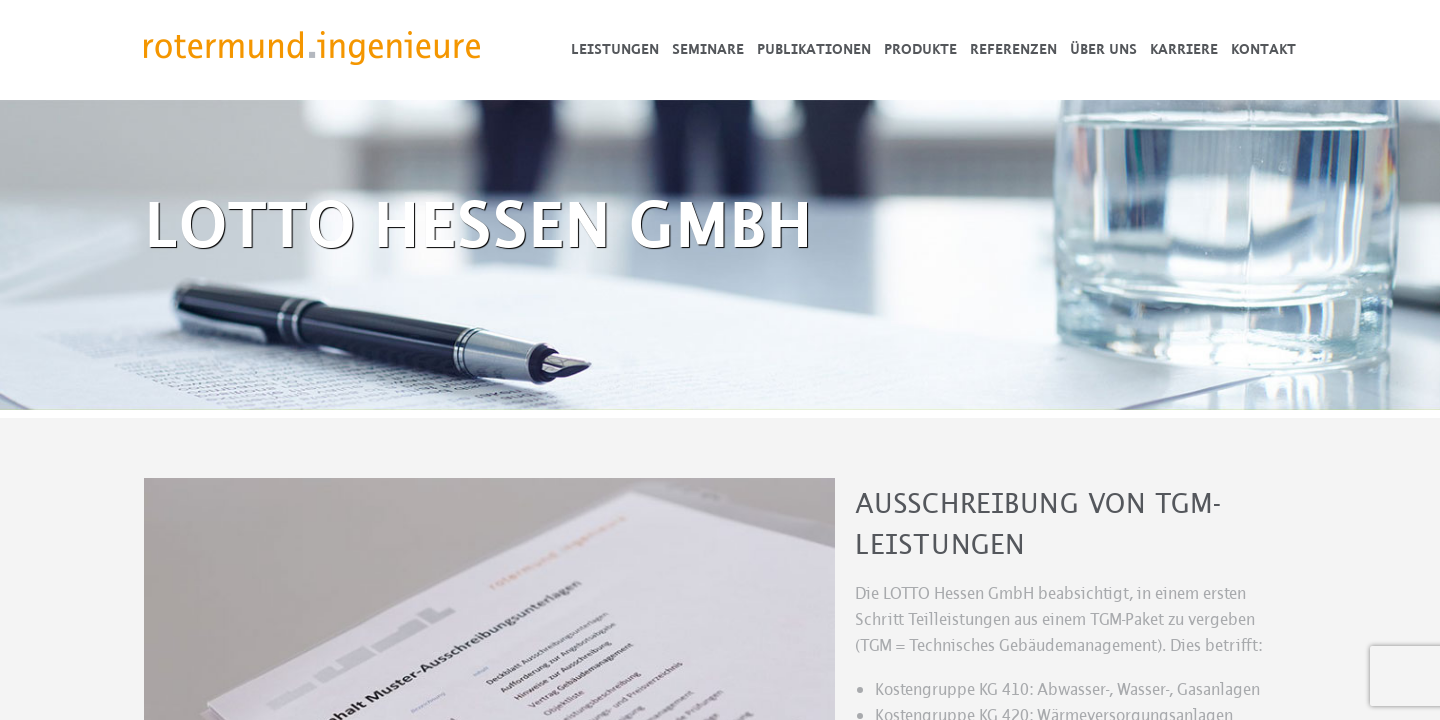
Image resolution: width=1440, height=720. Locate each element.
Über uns (1103, 49)
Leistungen (615, 49)
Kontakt (1263, 49)
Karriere (1184, 49)
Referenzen (1013, 49)
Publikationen (814, 49)
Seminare (708, 49)
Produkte (920, 49)
